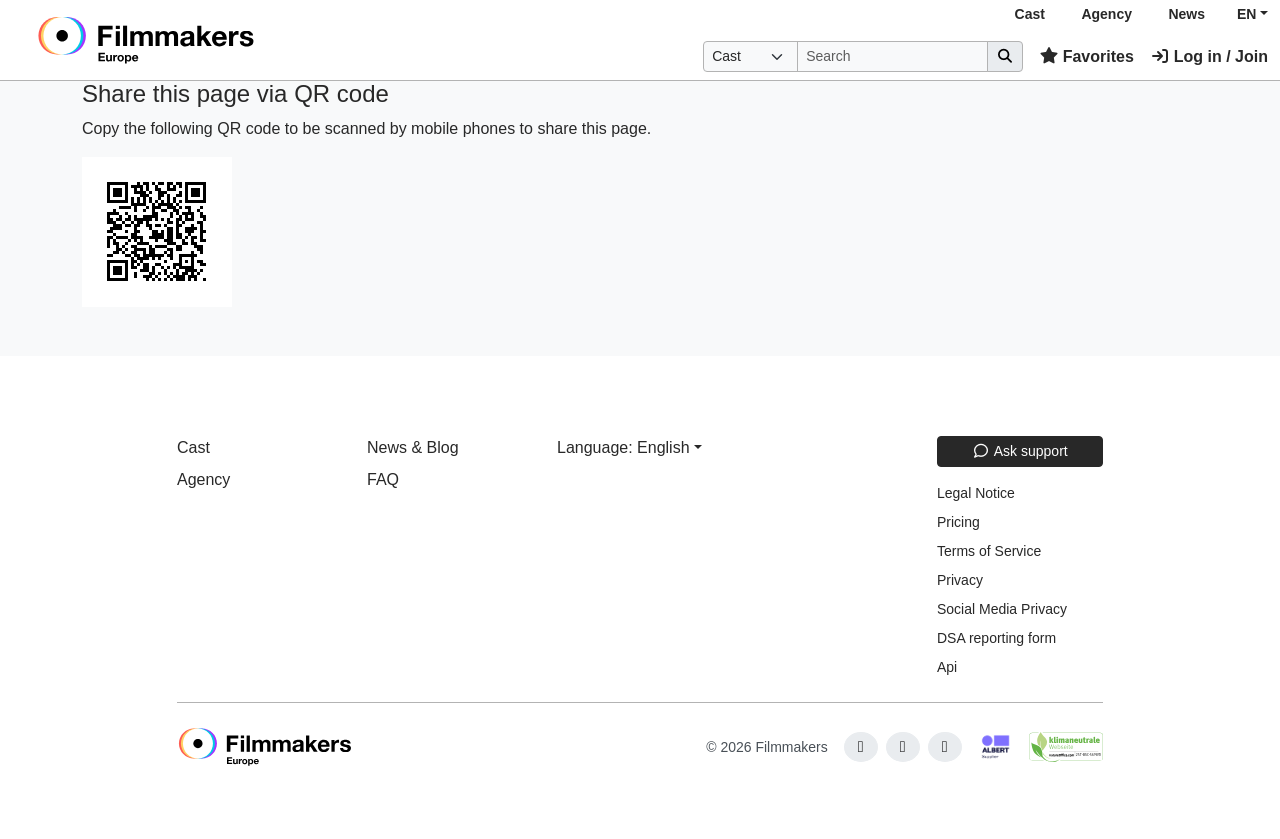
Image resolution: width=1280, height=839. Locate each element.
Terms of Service (989, 551)
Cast (1030, 14)
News (1186, 14)
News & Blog (413, 447)
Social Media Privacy (1002, 609)
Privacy (960, 580)
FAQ (383, 479)
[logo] (195, 40)
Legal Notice (976, 493)
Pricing (958, 522)
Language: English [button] (623, 447)
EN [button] (1246, 14)
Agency (1106, 14)
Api (947, 667)
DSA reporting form (996, 638)
